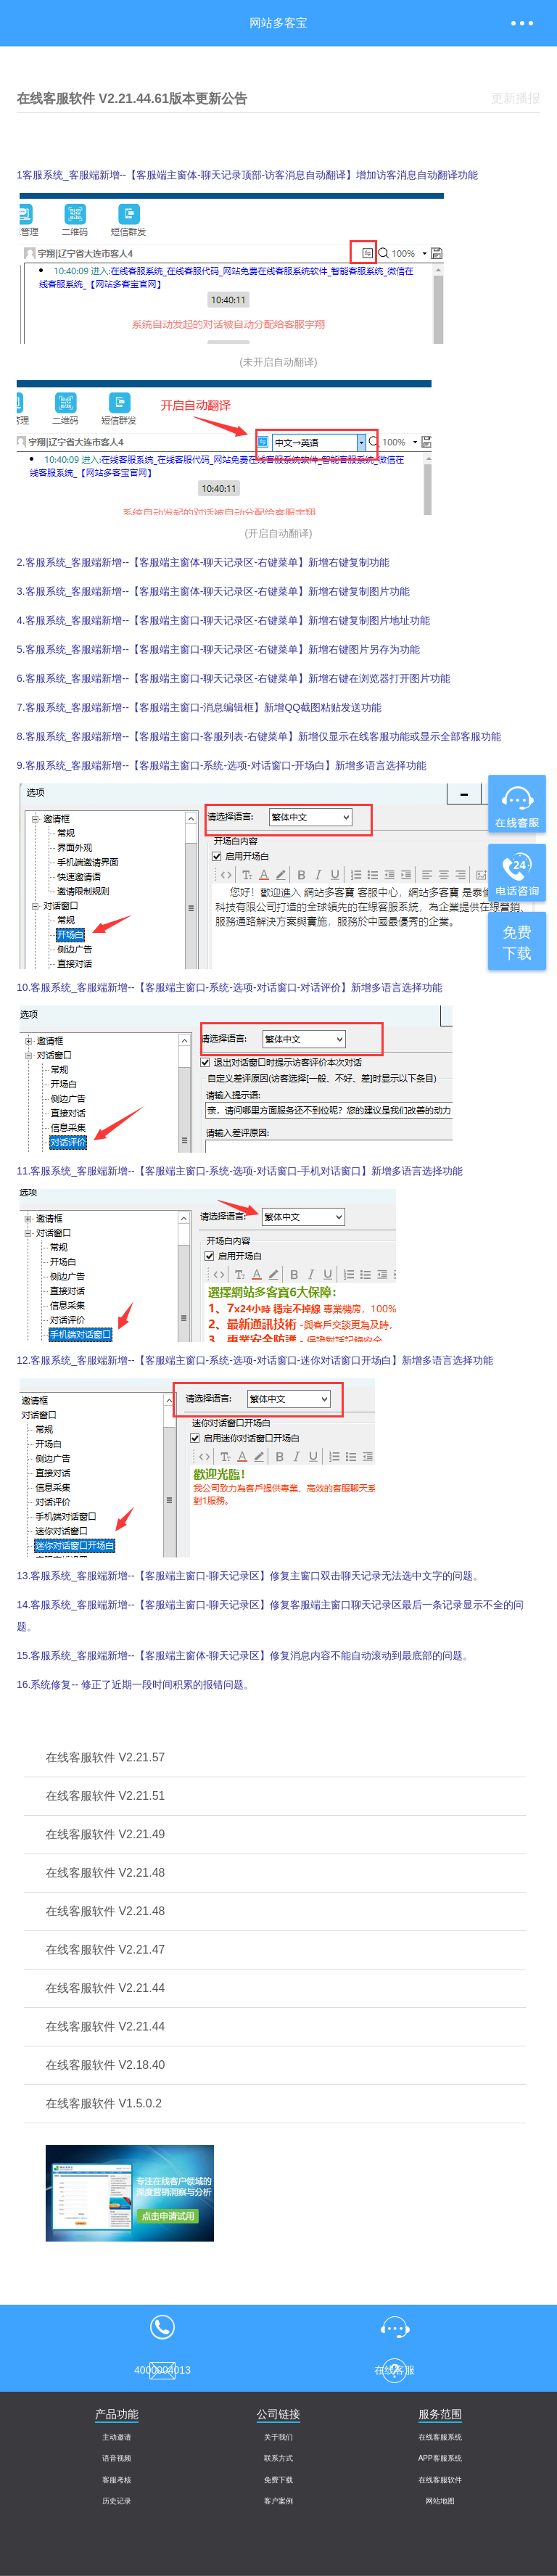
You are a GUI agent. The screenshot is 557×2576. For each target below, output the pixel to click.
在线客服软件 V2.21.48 (105, 1873)
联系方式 (278, 2458)
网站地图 (440, 2501)
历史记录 (116, 2501)
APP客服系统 (440, 2458)
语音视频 (116, 2458)
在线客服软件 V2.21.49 (105, 1834)
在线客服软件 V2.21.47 (105, 1949)
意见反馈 (394, 2370)
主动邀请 (116, 2437)
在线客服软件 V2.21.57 (105, 1757)
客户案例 (278, 2501)
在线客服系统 (440, 2437)
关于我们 (278, 2437)
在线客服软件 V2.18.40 (105, 2065)
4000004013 (162, 2326)
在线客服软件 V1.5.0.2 (104, 2103)
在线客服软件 (440, 2480)
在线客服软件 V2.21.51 (105, 1796)
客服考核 (116, 2480)
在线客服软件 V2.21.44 (105, 1988)
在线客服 (394, 2326)
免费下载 (278, 2480)
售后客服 (162, 2370)
